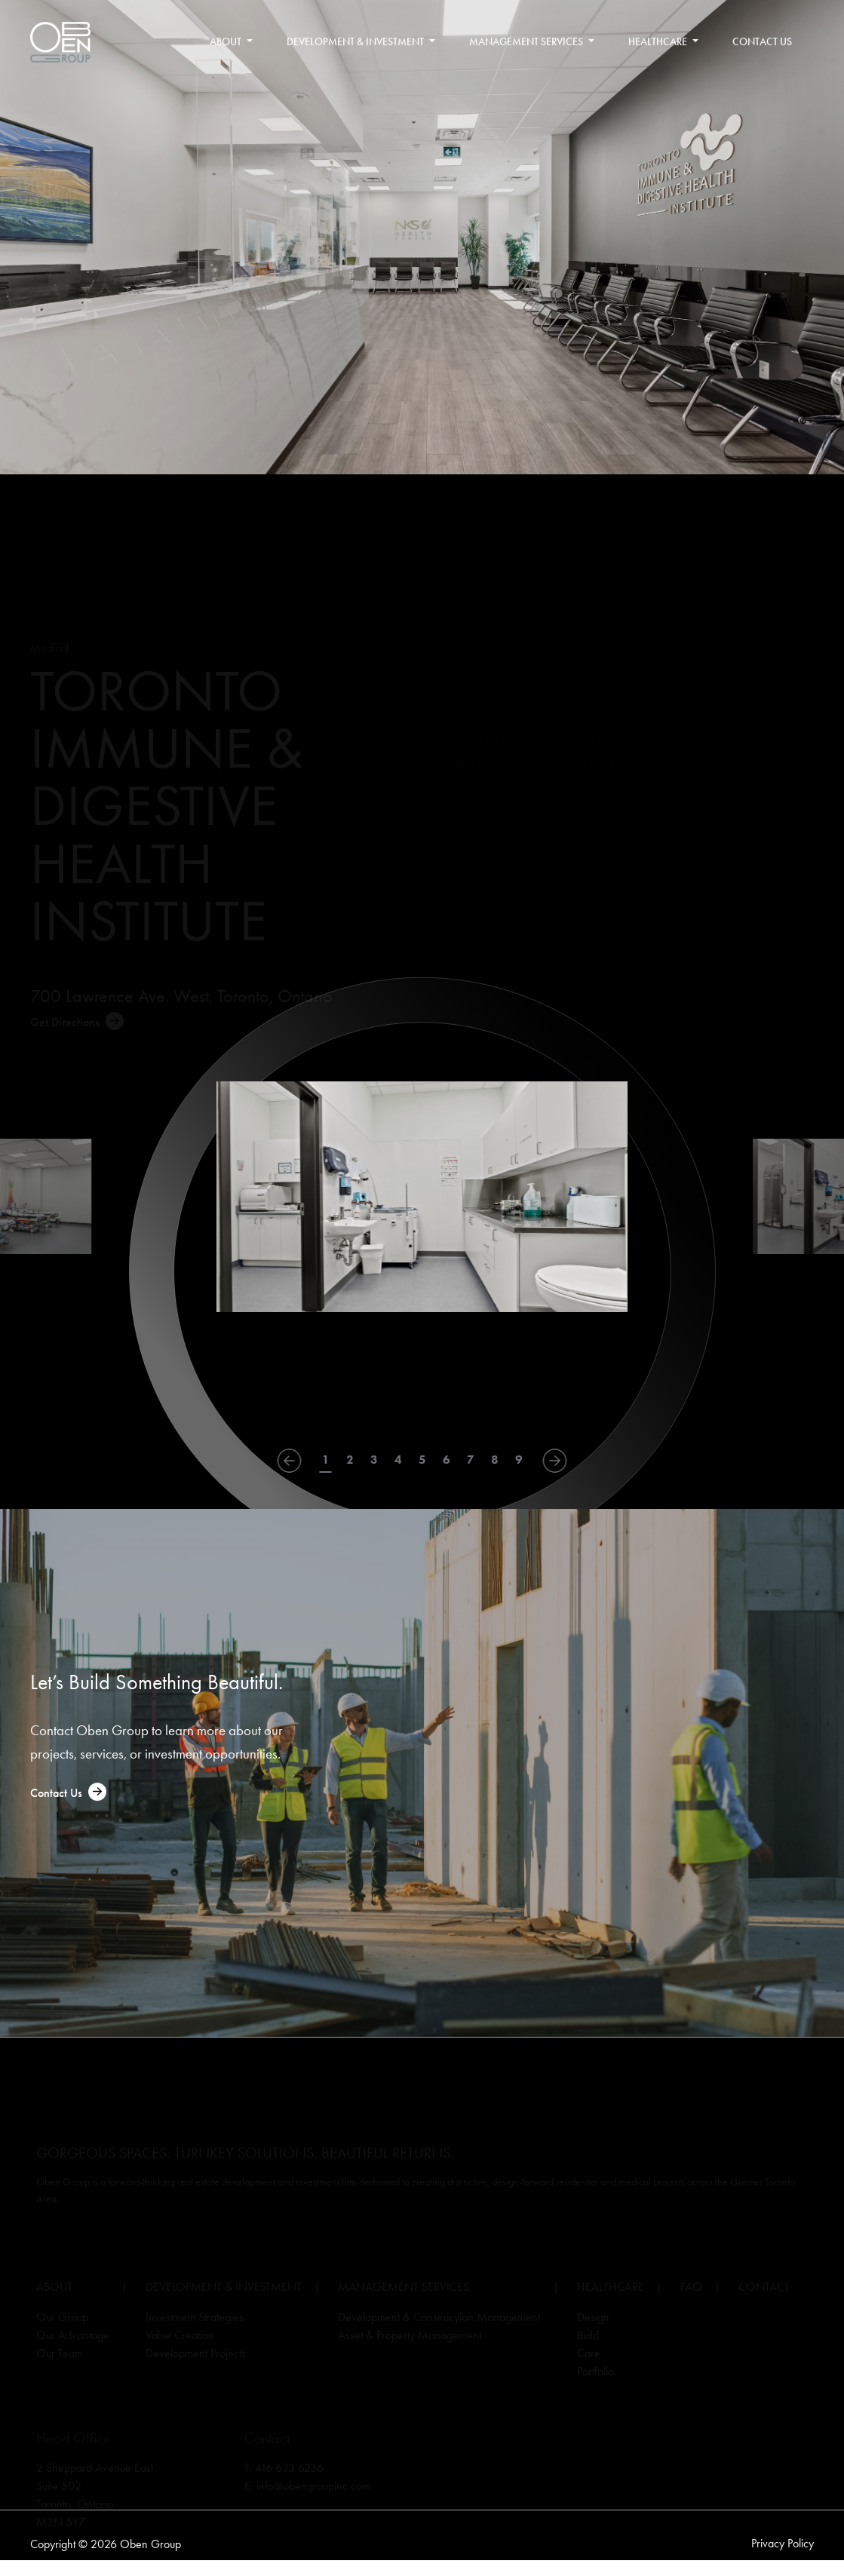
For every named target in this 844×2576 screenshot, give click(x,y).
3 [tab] (374, 1460)
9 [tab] (519, 1460)
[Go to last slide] (290, 1461)
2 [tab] (350, 1460)
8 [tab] (495, 1460)
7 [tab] (470, 1460)
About (232, 42)
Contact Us (762, 41)
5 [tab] (422, 1460)
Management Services (533, 41)
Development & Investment (362, 42)
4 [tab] (398, 1460)
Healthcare (664, 42)
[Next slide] (555, 1461)
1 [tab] (326, 1460)
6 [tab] (446, 1460)
